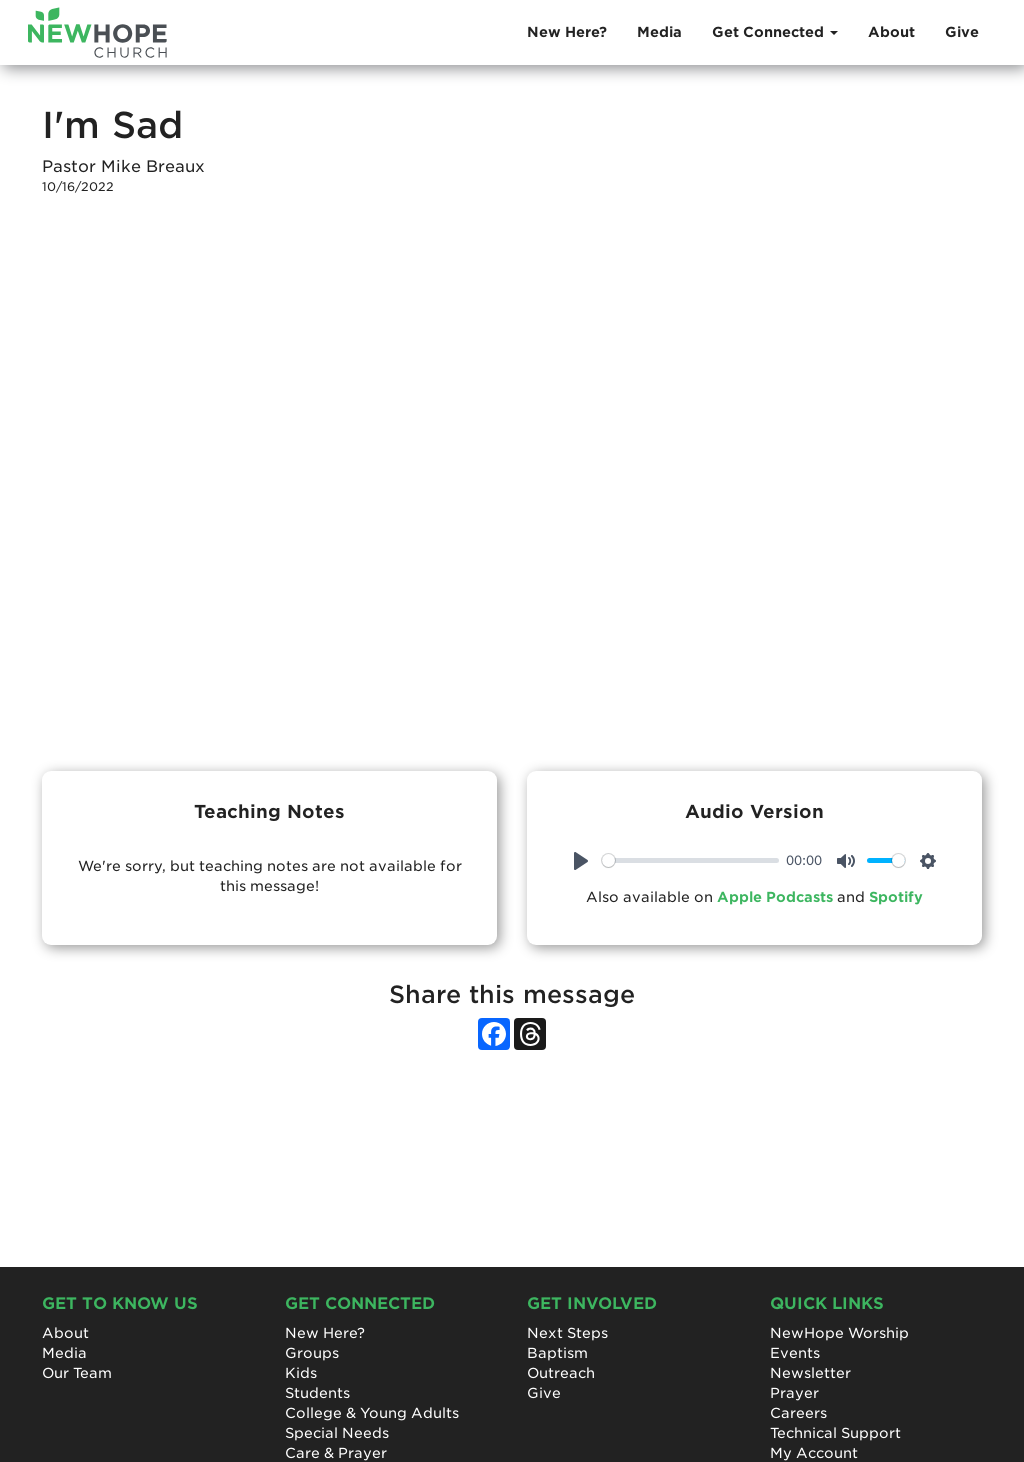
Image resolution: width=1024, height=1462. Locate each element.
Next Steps (567, 1333)
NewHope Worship (839, 1333)
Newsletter (810, 1373)
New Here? (567, 32)
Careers (798, 1413)
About (891, 32)
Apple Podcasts (775, 897)
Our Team (77, 1373)
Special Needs (337, 1433)
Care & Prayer (336, 1453)
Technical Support (835, 1433)
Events (795, 1353)
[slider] (690, 860)
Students (317, 1393)
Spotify (896, 897)
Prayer (794, 1393)
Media (659, 32)
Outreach (561, 1373)
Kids (301, 1373)
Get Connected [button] (775, 32)
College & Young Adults (372, 1413)
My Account (814, 1453)
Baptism (557, 1353)
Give (962, 32)
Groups (312, 1353)
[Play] (581, 861)
